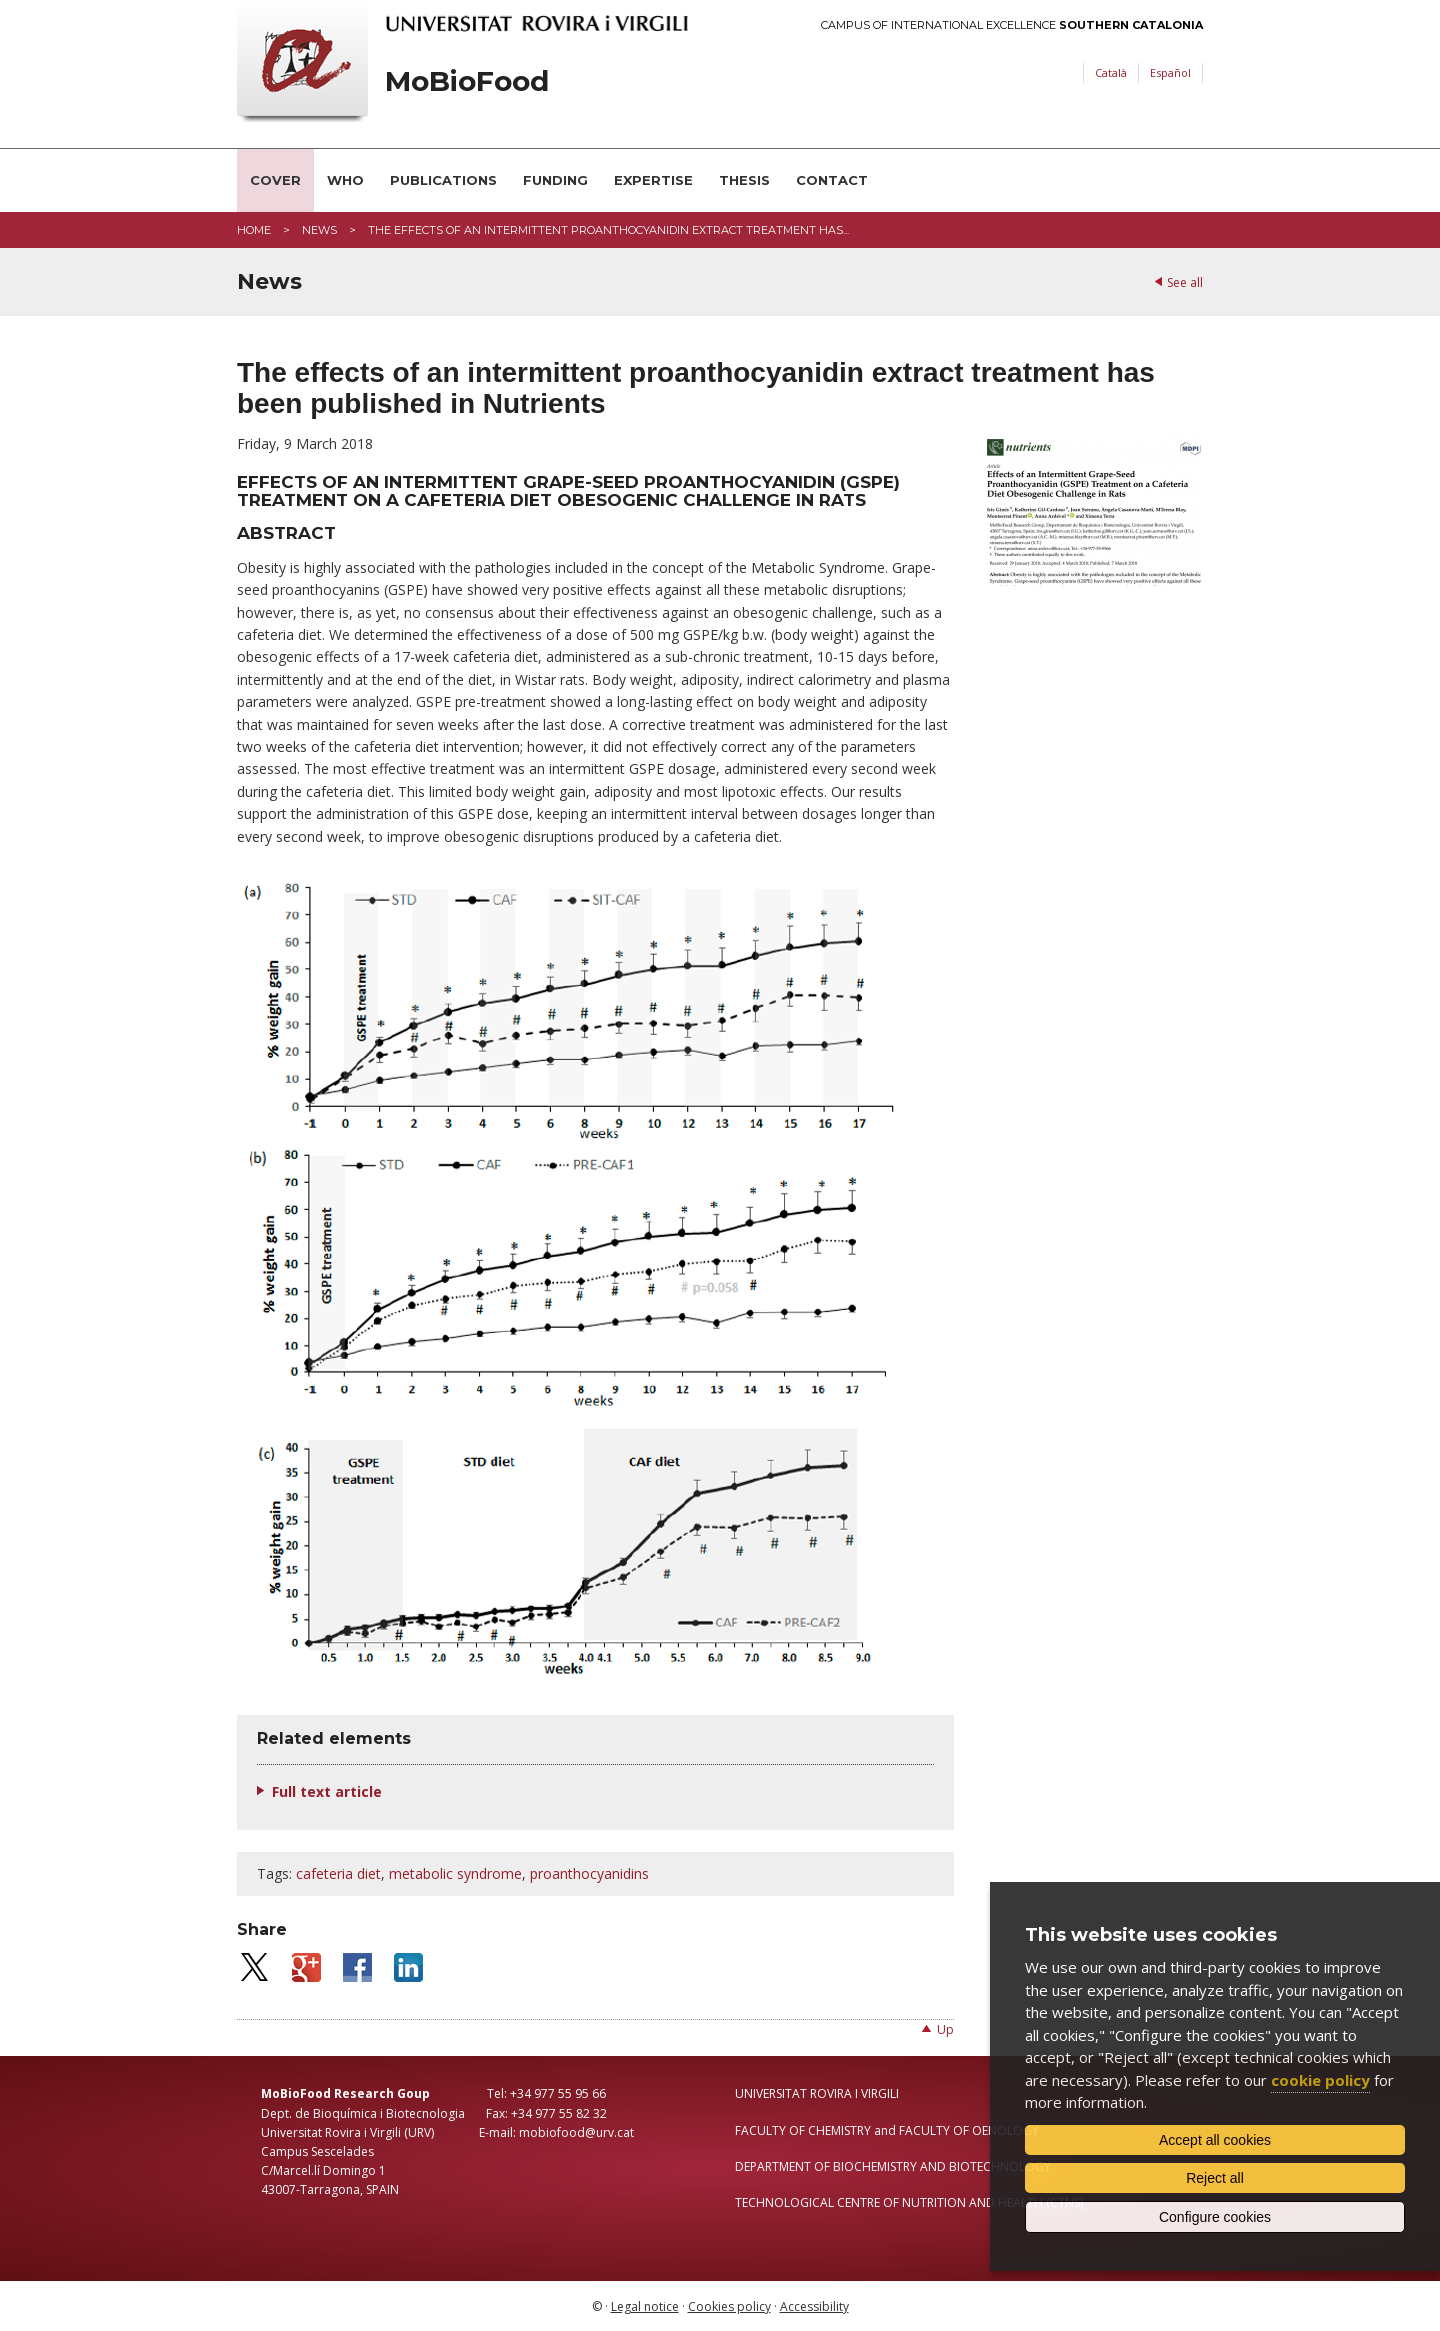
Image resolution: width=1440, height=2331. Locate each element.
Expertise (653, 180)
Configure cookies (1215, 2217)
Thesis (744, 180)
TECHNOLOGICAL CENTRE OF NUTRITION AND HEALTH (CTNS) (909, 2202)
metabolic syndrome (455, 1873)
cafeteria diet (338, 1873)
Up (945, 2029)
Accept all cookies (1215, 2140)
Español (1170, 72)
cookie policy (1320, 2080)
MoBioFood (467, 81)
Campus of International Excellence (1012, 25)
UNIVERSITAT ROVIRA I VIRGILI (817, 2093)
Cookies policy (729, 2306)
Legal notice (645, 2306)
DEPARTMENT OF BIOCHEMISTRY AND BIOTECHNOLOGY (893, 2166)
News (319, 230)
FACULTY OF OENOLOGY (969, 2130)
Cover (275, 180)
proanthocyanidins (589, 1873)
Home (254, 230)
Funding (555, 180)
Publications (443, 180)
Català (1111, 72)
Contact (832, 180)
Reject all (1215, 2178)
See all (1185, 282)
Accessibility (814, 2306)
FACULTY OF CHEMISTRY (803, 2130)
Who (345, 180)
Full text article (327, 1791)
